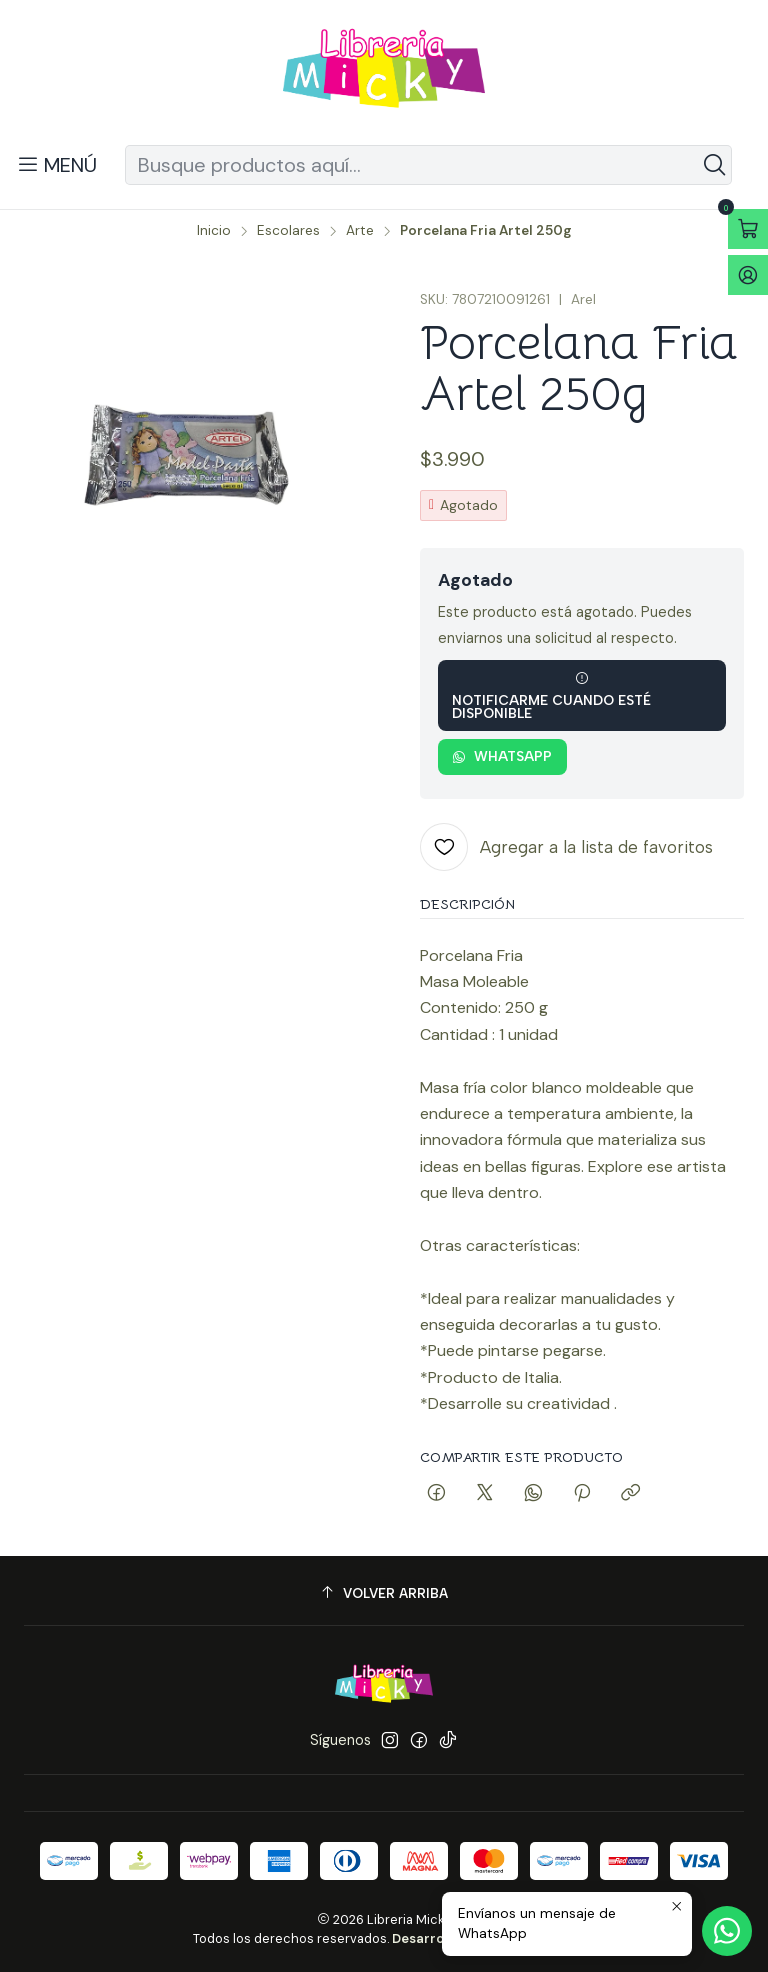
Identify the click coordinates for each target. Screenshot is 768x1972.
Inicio (214, 231)
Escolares (288, 231)
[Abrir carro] (748, 229)
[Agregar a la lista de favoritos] (566, 847)
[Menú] (56, 165)
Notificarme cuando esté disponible (551, 696)
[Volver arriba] (384, 1593)
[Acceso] (748, 275)
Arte (360, 231)
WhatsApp (502, 756)
